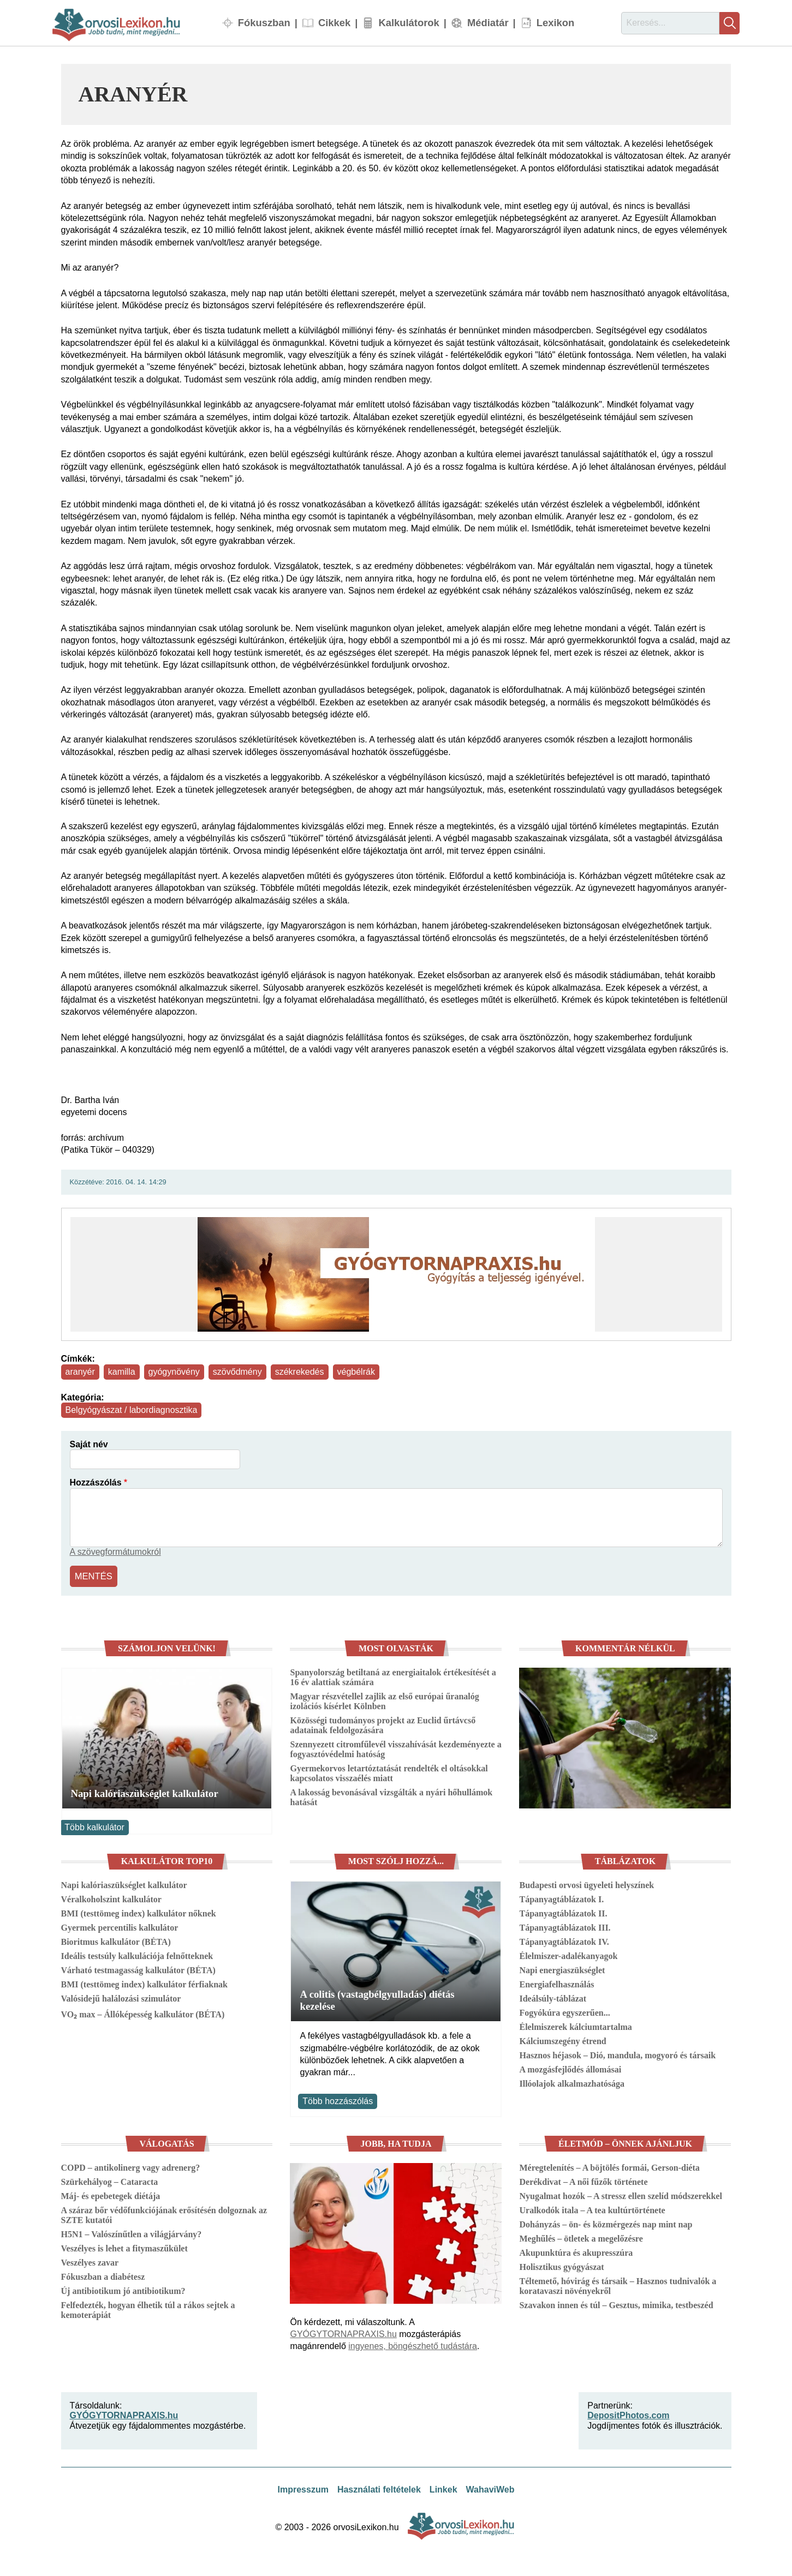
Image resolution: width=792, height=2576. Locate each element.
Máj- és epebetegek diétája (110, 2194)
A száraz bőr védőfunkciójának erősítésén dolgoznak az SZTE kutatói (164, 2213)
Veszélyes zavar (90, 2261)
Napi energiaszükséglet (562, 1969)
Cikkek (334, 22)
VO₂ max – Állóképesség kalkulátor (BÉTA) (143, 2013)
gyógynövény (174, 1371)
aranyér (80, 1371)
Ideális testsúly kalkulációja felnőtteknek (137, 1955)
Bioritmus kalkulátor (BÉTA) (116, 1940)
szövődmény (237, 1371)
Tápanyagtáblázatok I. (561, 1898)
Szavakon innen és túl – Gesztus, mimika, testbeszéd (616, 2303)
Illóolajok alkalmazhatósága (571, 2082)
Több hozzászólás (337, 2099)
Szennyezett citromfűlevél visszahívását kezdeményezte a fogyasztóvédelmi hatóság (395, 1747)
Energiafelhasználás (556, 1983)
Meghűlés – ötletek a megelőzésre (580, 2237)
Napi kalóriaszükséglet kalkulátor (144, 1792)
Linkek (443, 2488)
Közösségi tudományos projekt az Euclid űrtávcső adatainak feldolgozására (382, 1723)
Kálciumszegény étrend (562, 2040)
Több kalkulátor (94, 1826)
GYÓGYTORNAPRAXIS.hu (343, 2333)
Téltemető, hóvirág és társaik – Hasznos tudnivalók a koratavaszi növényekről (617, 2284)
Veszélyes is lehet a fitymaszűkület (124, 2246)
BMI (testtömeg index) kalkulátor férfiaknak (144, 1983)
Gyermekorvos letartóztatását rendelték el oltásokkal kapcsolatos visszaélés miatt (388, 1771)
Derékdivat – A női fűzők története (583, 2180)
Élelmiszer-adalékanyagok (568, 1955)
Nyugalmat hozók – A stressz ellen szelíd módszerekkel (620, 2194)
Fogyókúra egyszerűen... (564, 2011)
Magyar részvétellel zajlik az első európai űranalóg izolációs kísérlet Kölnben (384, 1699)
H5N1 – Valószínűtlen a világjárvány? (131, 2232)
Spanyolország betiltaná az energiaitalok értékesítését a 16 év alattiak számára (393, 1675)
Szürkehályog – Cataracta (109, 2180)
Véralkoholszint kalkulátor (111, 1898)
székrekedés (299, 1371)
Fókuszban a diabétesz (103, 2275)
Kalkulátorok (408, 22)
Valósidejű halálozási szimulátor (121, 1997)
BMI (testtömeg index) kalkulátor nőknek (138, 1912)
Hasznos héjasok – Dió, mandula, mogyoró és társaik (617, 2054)
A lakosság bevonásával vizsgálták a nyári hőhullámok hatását (391, 1795)
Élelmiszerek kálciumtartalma (575, 2025)
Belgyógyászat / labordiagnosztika (131, 1410)
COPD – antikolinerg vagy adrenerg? (130, 2166)
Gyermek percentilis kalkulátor (119, 1926)
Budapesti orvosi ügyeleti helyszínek (586, 1884)
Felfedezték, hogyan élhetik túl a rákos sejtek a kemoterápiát (148, 2308)
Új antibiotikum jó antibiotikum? (123, 2289)
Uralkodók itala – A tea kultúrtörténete (592, 2208)
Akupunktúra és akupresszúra (576, 2251)
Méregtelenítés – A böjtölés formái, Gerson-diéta (609, 2166)
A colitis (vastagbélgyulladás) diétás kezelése (377, 1999)
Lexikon (556, 22)
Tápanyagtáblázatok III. (564, 1926)
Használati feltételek (379, 2488)
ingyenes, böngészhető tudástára (412, 2345)
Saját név (89, 1444)
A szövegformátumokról (115, 1551)
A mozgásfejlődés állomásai (570, 2068)
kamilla (121, 1371)
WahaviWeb (490, 2488)
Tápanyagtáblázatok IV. (564, 1940)
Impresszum (303, 2488)
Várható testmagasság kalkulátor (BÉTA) (138, 1969)
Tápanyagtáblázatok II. (563, 1912)
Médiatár (488, 22)
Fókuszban (264, 22)
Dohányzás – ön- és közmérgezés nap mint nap (605, 2222)
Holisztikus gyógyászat (561, 2265)
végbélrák (356, 1371)
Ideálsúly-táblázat (552, 1997)
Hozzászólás (96, 1482)
